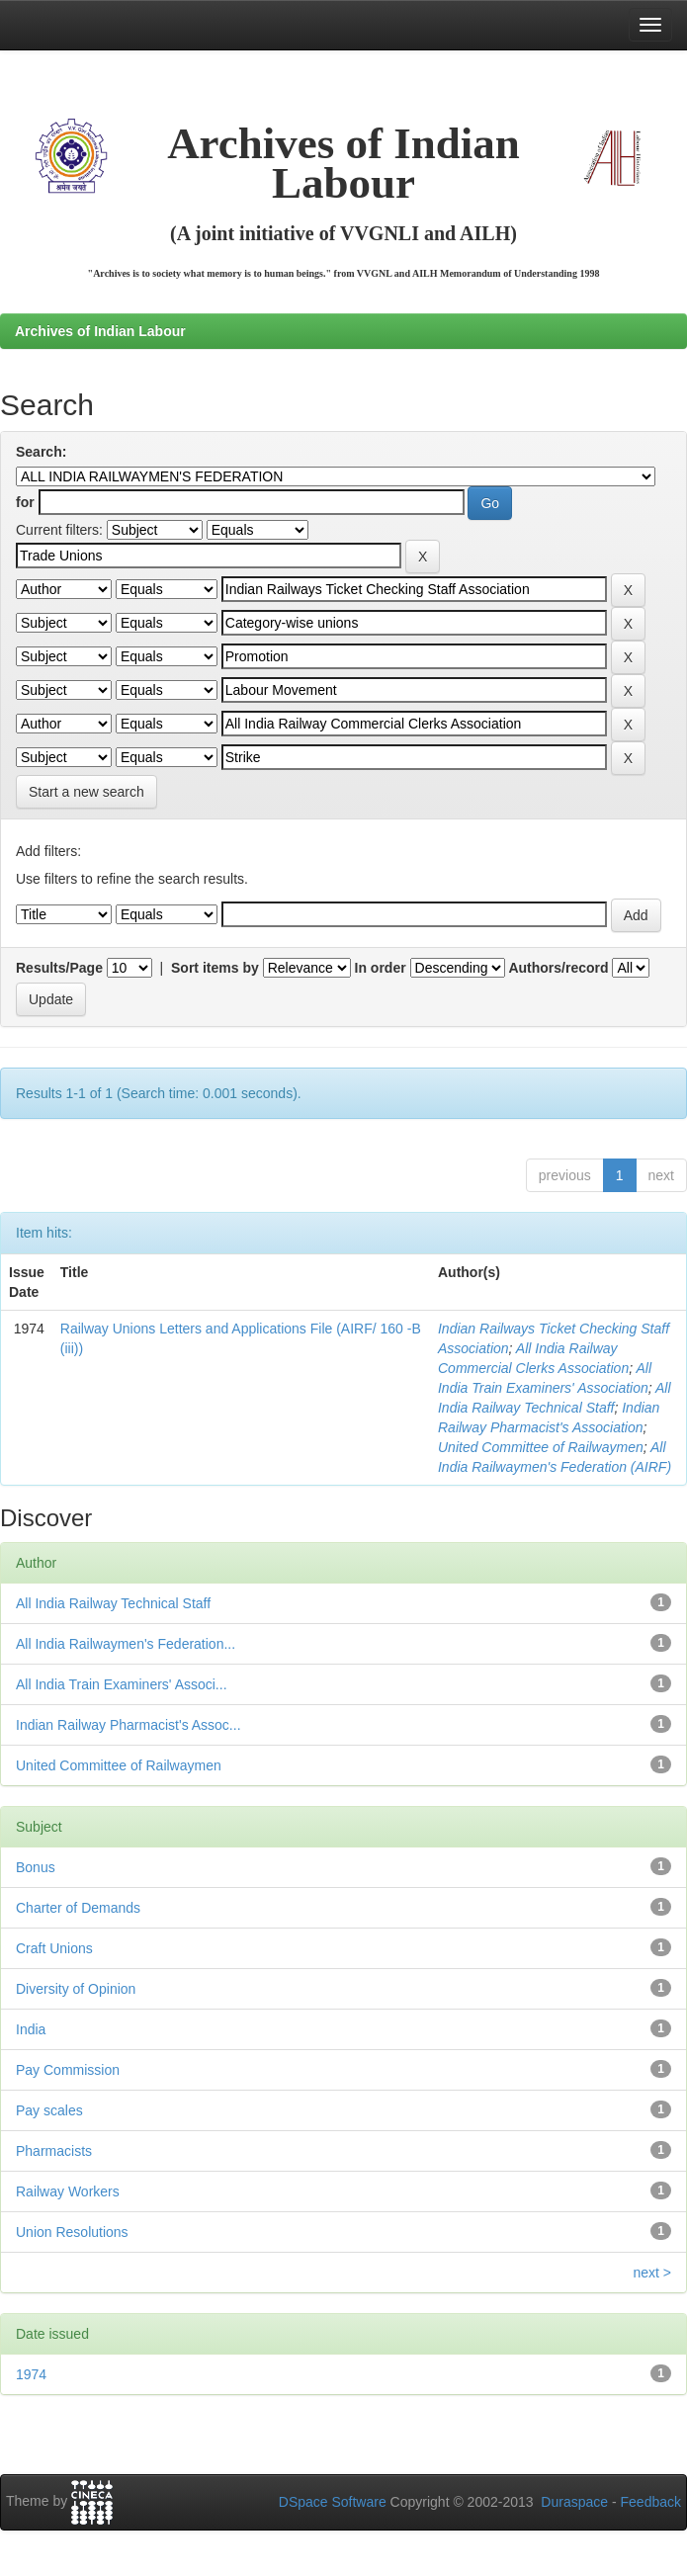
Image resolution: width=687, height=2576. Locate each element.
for (25, 502)
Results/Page (59, 968)
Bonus (35, 1867)
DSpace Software (332, 2502)
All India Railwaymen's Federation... (125, 1644)
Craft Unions (54, 1948)
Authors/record (558, 968)
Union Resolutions (72, 2232)
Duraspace (574, 2502)
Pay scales (49, 2110)
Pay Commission (68, 2070)
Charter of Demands (78, 1908)
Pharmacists (54, 2151)
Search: (41, 452)
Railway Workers (68, 2191)
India (30, 2029)
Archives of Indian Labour (100, 331)
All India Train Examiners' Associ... (121, 1684)
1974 (31, 2374)
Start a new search (86, 792)
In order (380, 968)
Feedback (651, 2502)
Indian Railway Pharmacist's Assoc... (128, 1725)
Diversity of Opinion (75, 1989)
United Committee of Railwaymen (541, 1447)
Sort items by (215, 968)
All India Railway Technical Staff (113, 1603)
